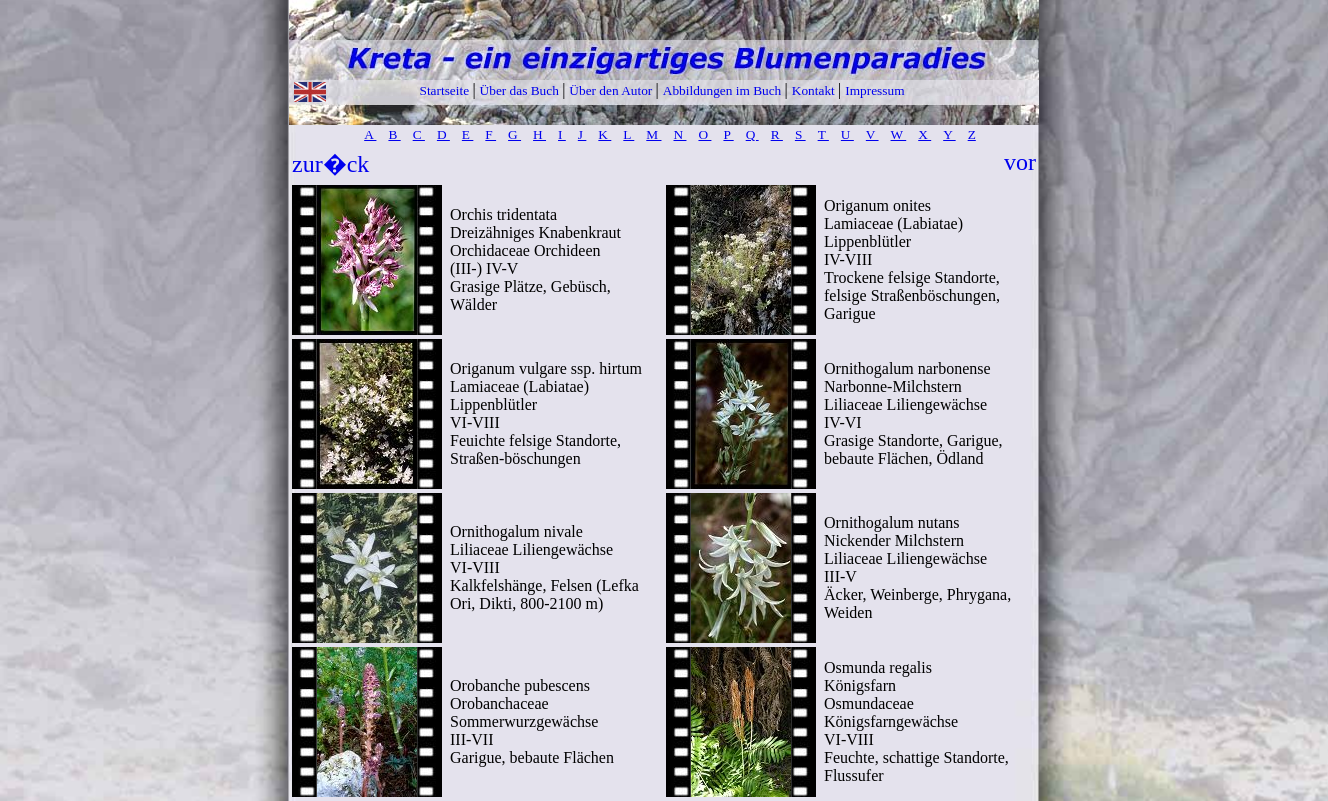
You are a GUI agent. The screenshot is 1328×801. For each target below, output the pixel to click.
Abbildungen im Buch (724, 90)
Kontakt (815, 90)
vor (1020, 162)
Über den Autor (612, 90)
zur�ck (330, 164)
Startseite (445, 90)
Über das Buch (521, 90)
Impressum (874, 90)
